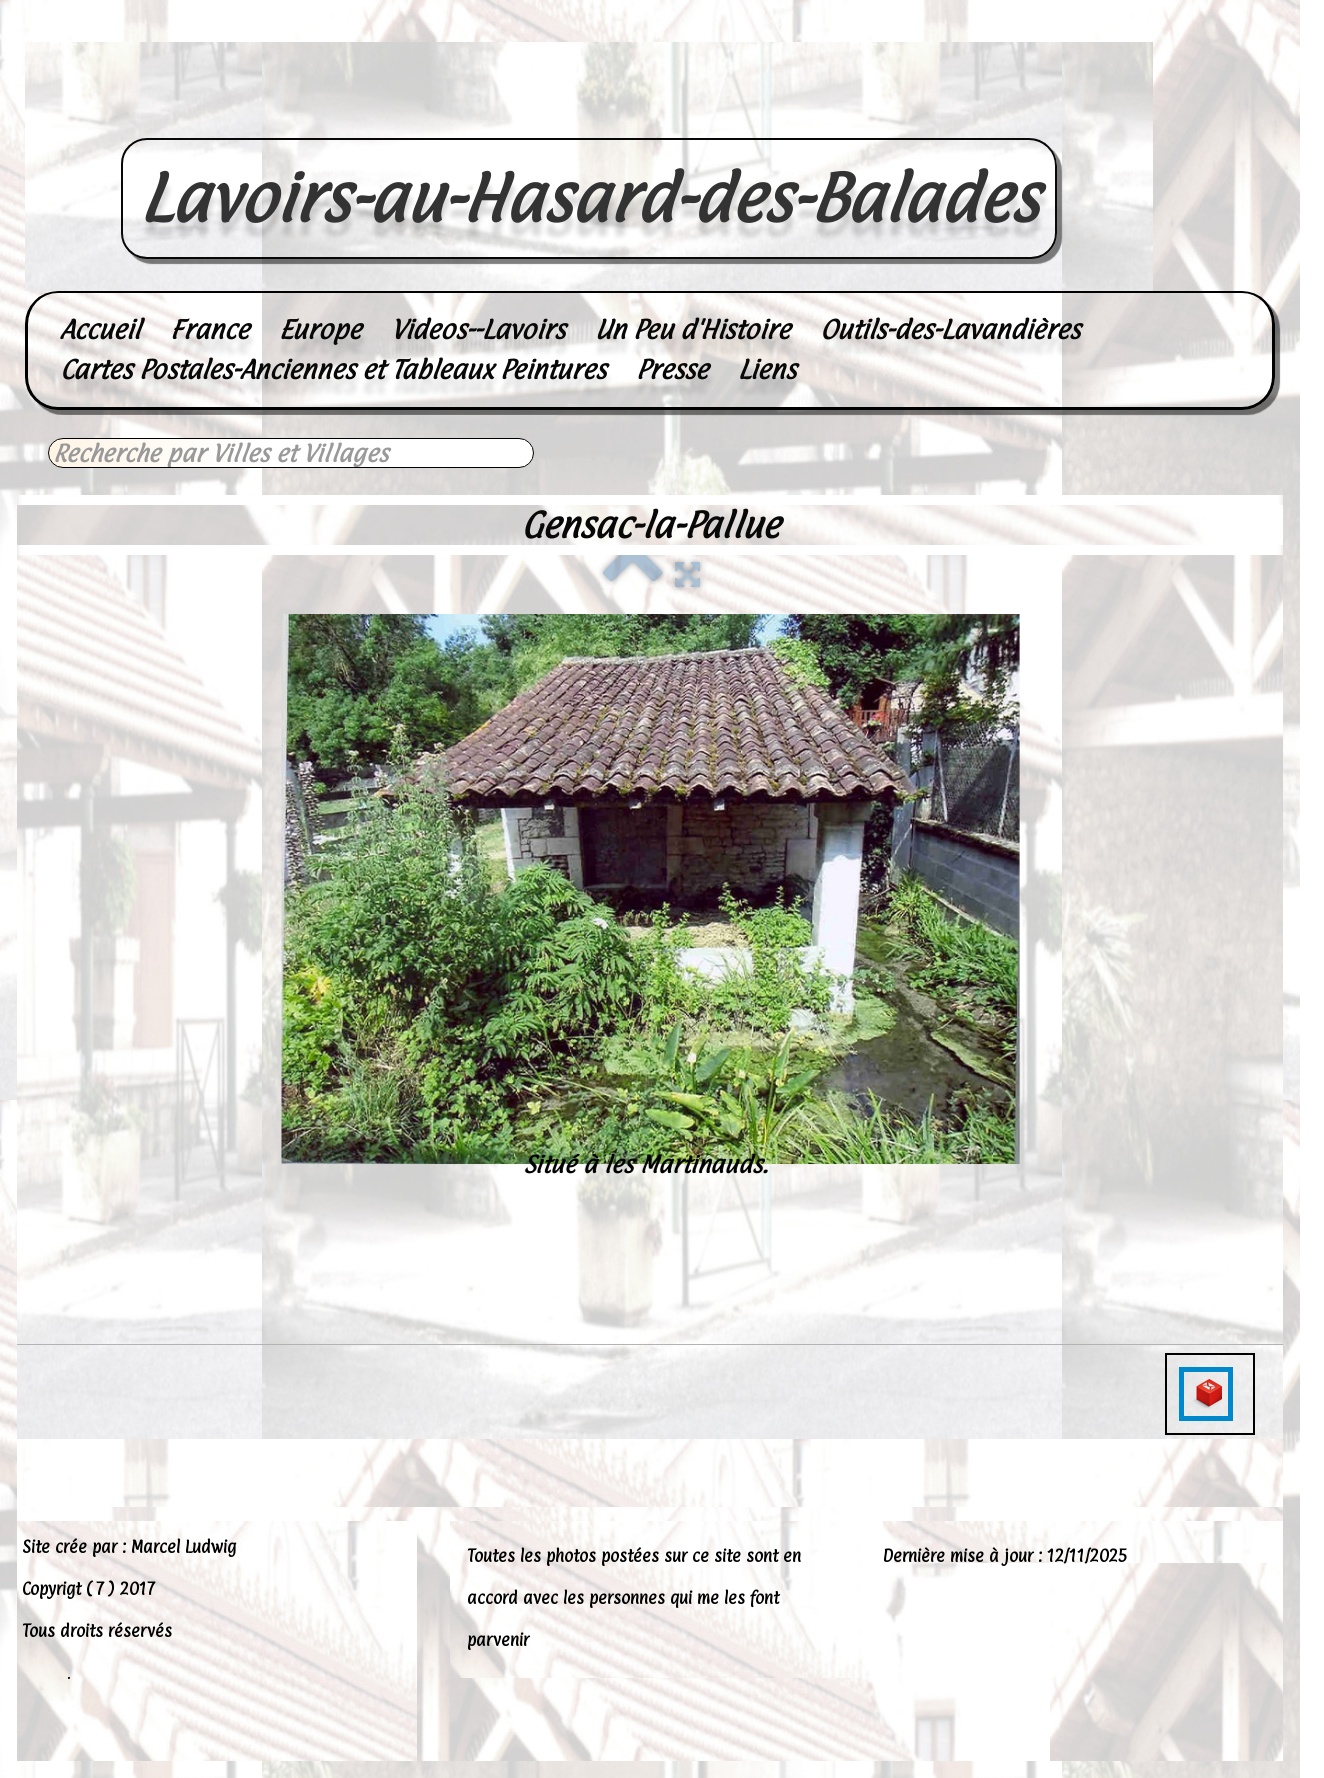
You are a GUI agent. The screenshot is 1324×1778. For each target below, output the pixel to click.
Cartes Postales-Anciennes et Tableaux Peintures (333, 369)
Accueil (100, 329)
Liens (767, 369)
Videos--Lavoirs (478, 329)
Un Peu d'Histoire (692, 329)
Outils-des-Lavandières (950, 329)
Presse (672, 369)
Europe (320, 329)
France (209, 329)
